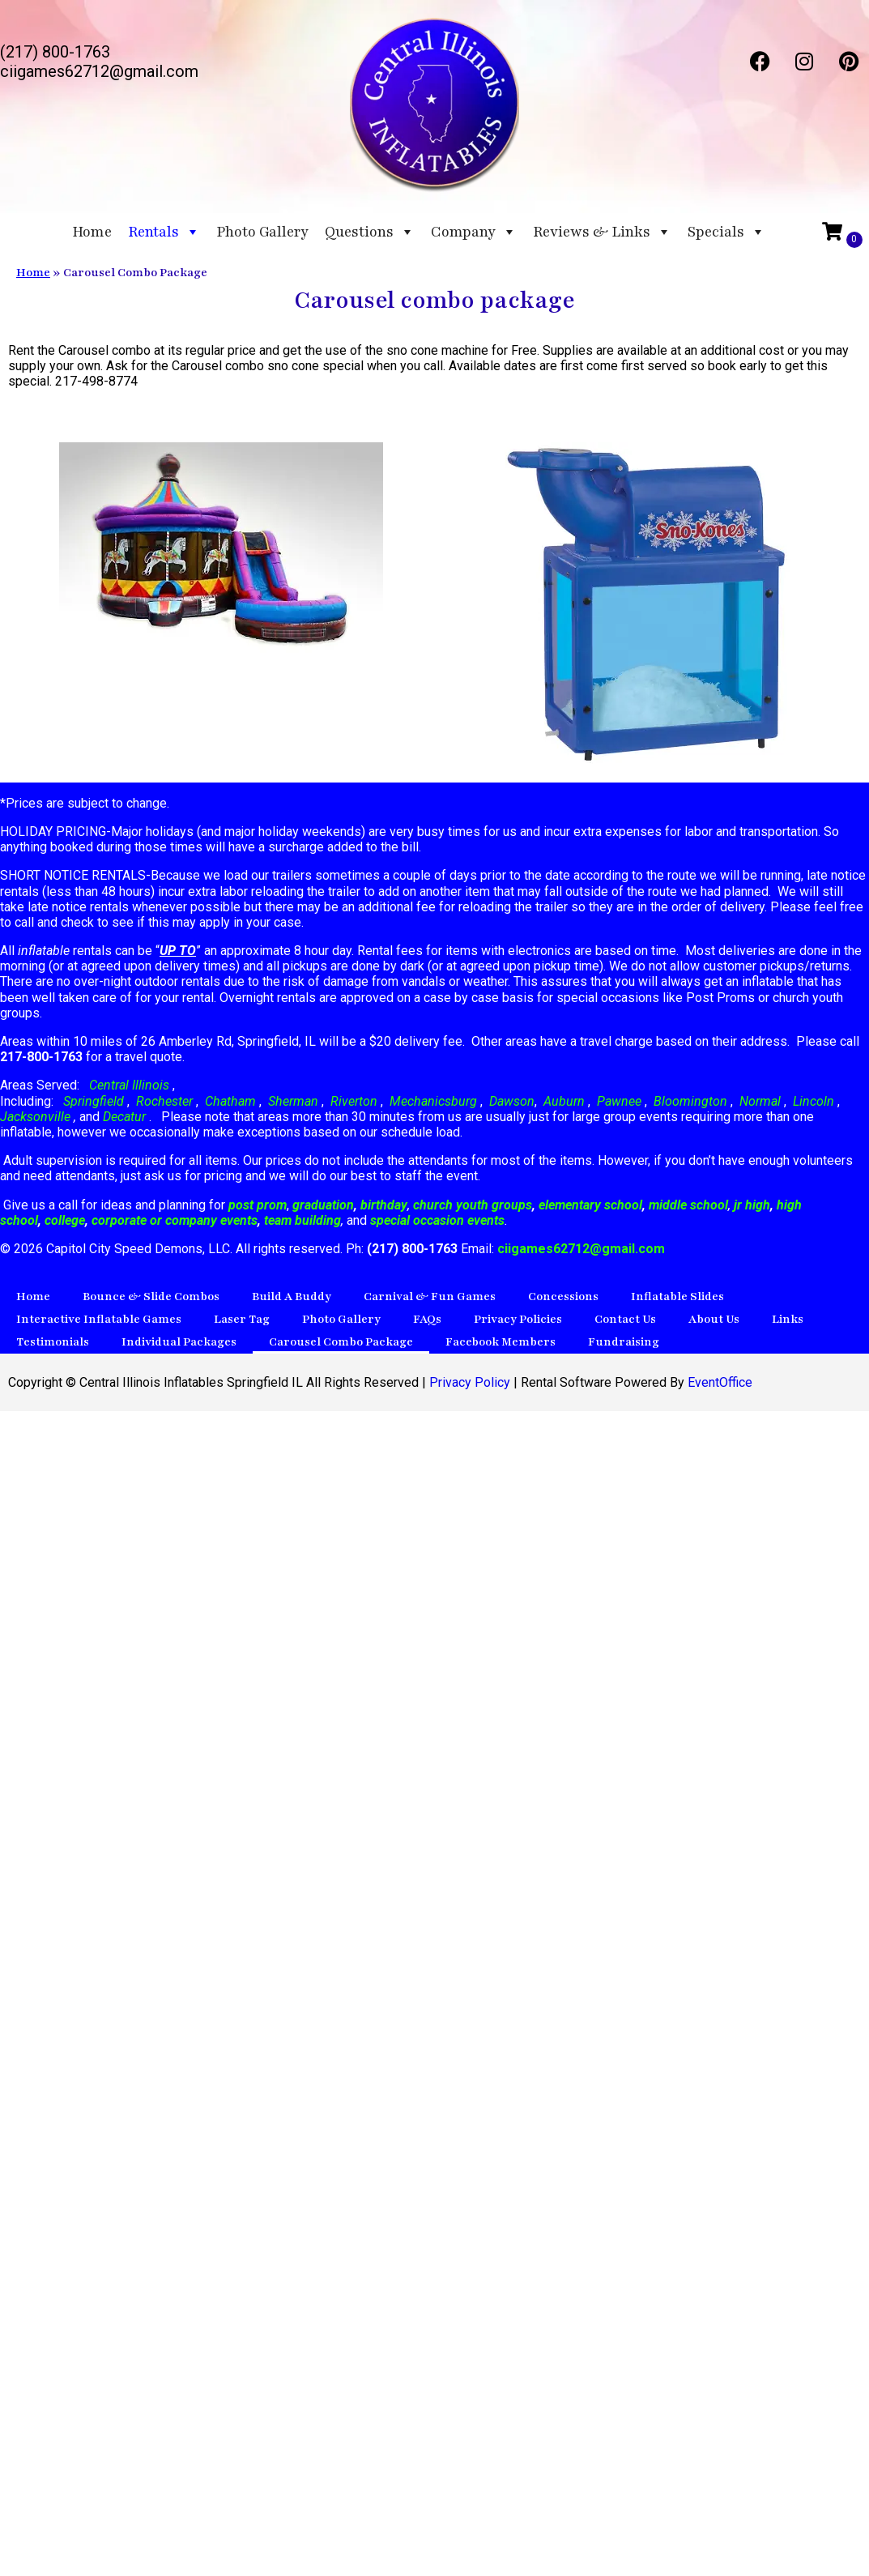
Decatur (126, 1116)
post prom (257, 1205)
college (65, 1220)
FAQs (427, 1319)
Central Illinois (131, 1085)
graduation (323, 1205)
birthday (383, 1205)
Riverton (354, 1101)
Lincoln (813, 1101)
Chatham (230, 1101)
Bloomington (690, 1101)
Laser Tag (242, 1319)
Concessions (563, 1296)
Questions (370, 231)
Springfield (93, 1101)
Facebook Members (500, 1342)
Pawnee (619, 1101)
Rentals (164, 231)
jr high (752, 1205)
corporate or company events (175, 1220)
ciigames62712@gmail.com (581, 1248)
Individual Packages (178, 1342)
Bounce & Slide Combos (151, 1296)
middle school (688, 1205)
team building (302, 1220)
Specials (726, 231)
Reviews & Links (602, 231)
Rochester (164, 1101)
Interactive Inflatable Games (98, 1319)
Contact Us (625, 1319)
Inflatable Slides (677, 1296)
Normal (760, 1101)
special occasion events (437, 1220)
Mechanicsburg (433, 1101)
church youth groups (472, 1205)
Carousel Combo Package (341, 1342)
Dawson (510, 1101)
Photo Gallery (262, 231)
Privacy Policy (469, 1382)
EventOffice (720, 1382)
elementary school (590, 1205)
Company (474, 231)
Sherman (293, 1101)
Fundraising (623, 1342)
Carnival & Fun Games (430, 1296)
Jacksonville (37, 1116)
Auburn (564, 1101)
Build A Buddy (291, 1296)
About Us (713, 1319)
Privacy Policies (518, 1319)
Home (92, 231)
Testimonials (52, 1342)
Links (787, 1319)
